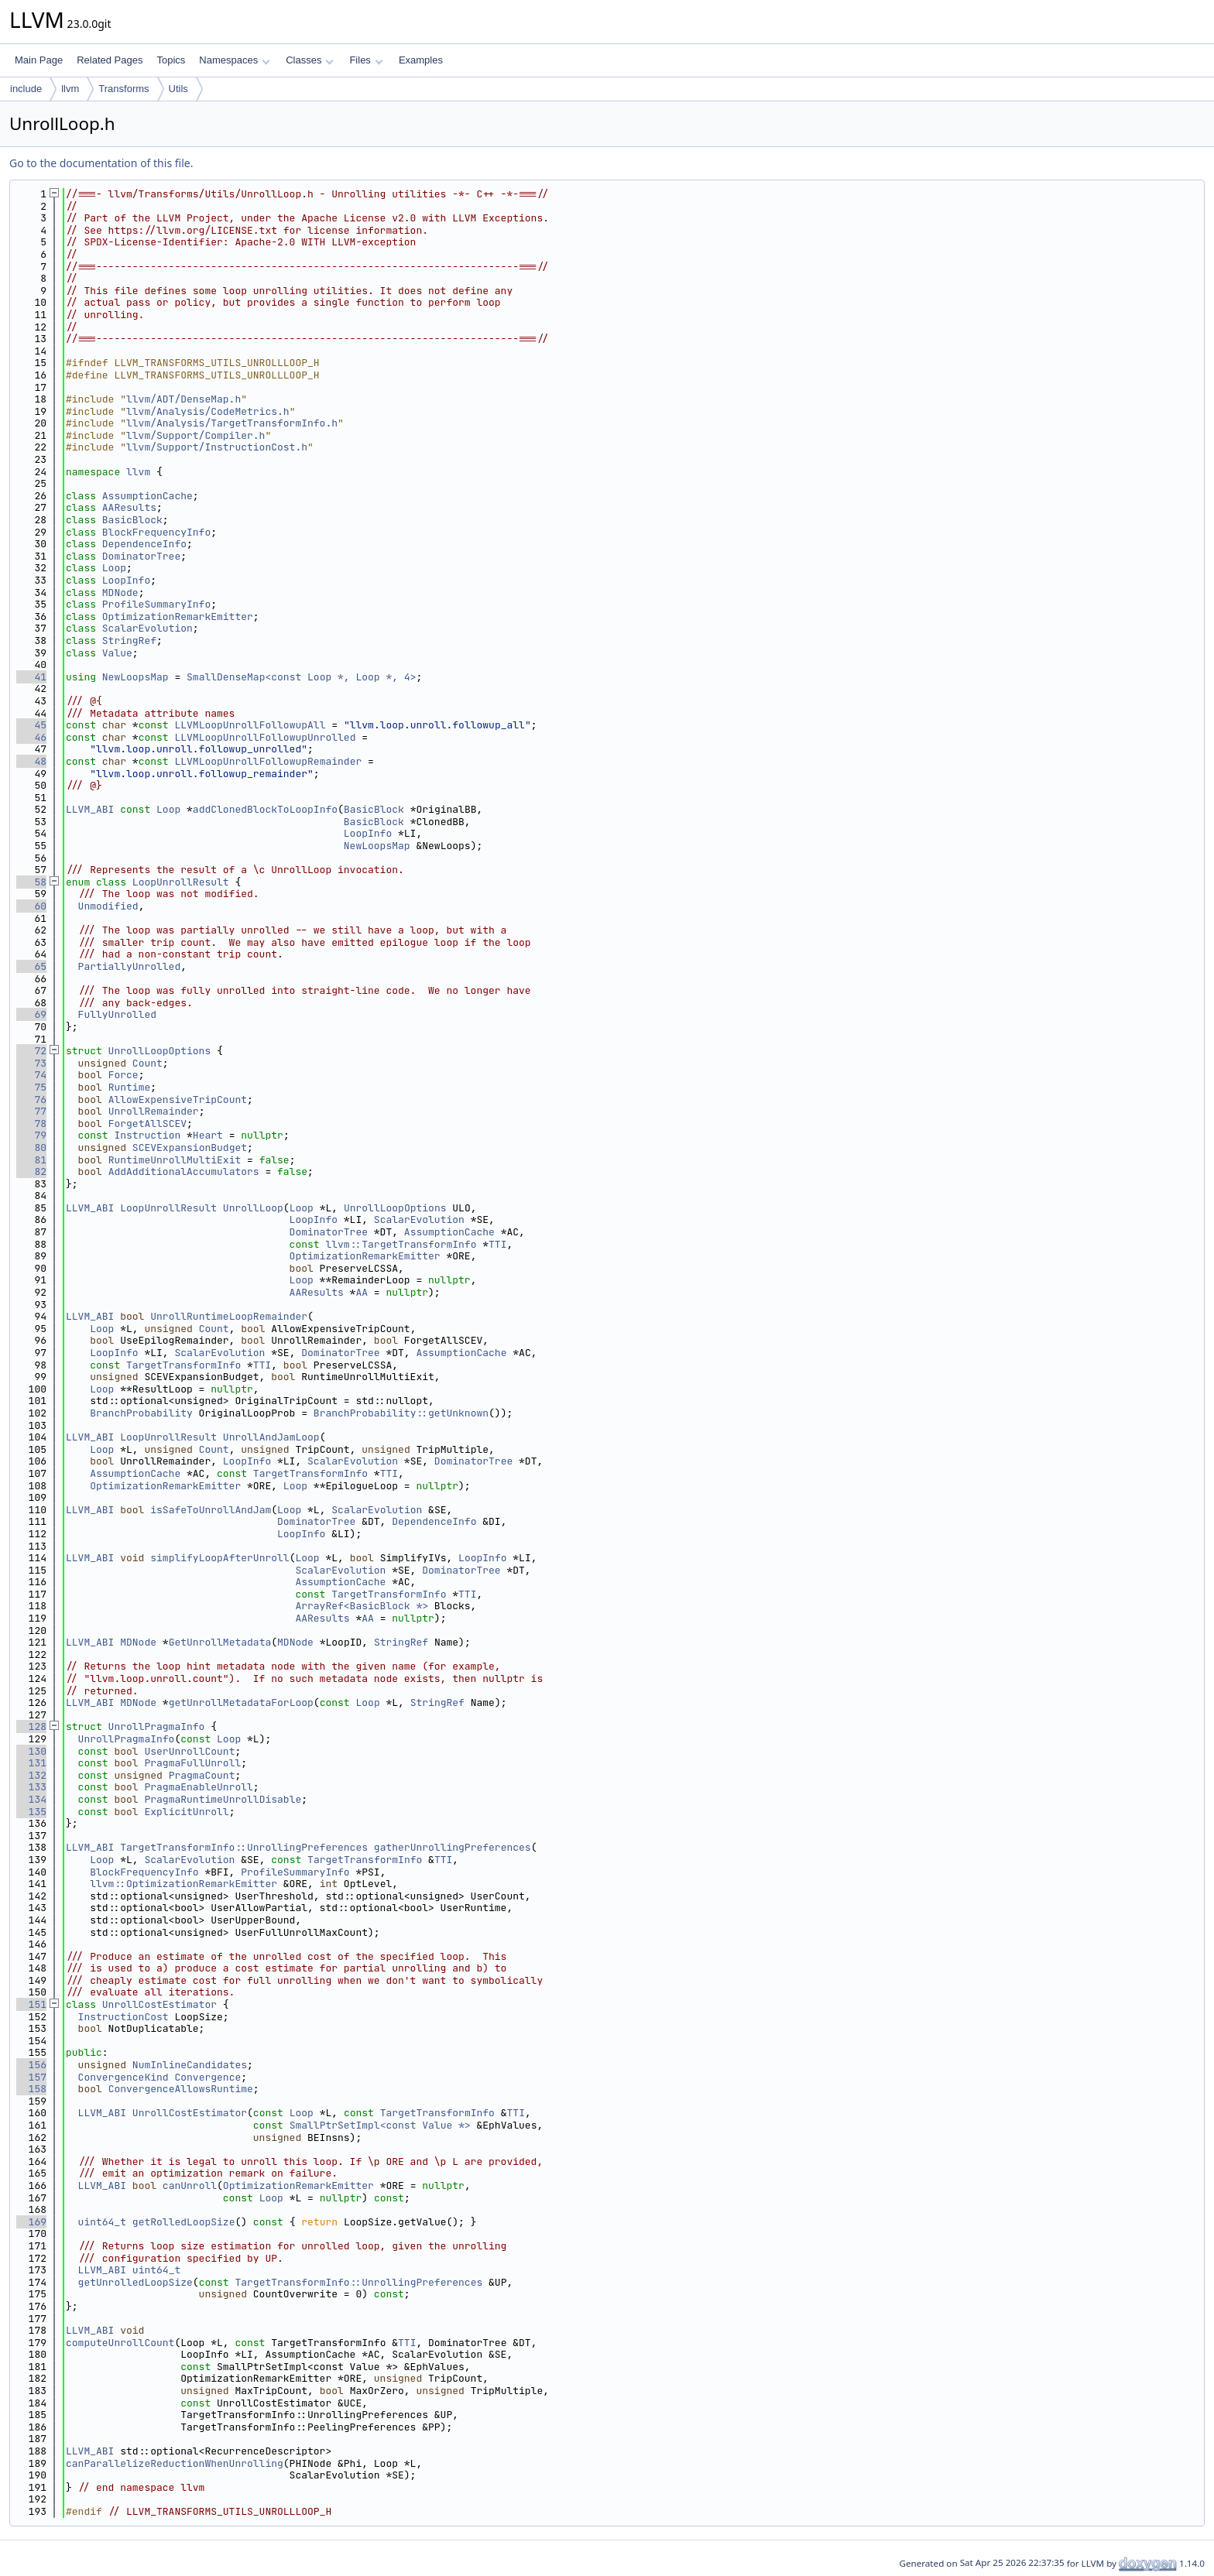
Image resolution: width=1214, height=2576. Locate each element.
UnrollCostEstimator (159, 2004)
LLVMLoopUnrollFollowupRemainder (268, 761)
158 (31, 2088)
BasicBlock (132, 519)
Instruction (147, 1135)
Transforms (123, 88)
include (26, 88)
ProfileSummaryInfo (156, 604)
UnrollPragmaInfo (156, 1726)
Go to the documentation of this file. (101, 163)
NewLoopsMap (135, 676)
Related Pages (109, 60)
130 (31, 1751)
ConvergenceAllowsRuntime (180, 2088)
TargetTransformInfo (183, 1365)
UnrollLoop (253, 1207)
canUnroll (190, 2185)
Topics (170, 60)
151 (31, 2004)
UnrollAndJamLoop (271, 1437)
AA (361, 1292)
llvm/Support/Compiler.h (195, 435)
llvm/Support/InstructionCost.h (216, 447)
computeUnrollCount (120, 2342)
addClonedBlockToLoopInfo (265, 809)
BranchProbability (141, 1413)
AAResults (129, 507)
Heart (208, 1135)
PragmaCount (202, 1775)
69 (31, 1014)
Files (365, 60)
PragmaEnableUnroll (198, 1786)
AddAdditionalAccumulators (183, 1171)
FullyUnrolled (117, 1014)
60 (31, 906)
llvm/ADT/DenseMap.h (183, 399)
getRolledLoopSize (183, 2221)
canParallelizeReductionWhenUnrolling (174, 2463)
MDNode (120, 592)
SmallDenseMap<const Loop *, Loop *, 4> (301, 676)
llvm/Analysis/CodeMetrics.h (208, 411)
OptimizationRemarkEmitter (177, 616)
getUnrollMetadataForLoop (241, 1702)
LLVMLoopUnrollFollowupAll (249, 724)
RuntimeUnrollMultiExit (175, 1159)
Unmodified (108, 906)
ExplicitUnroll (186, 1811)
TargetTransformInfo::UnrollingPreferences (244, 1847)
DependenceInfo (144, 543)
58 (31, 882)
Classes (310, 60)
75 (31, 1087)
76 (31, 1099)
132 (31, 1775)
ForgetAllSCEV (147, 1123)
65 (31, 966)
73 (31, 1063)
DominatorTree (141, 556)
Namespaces (234, 60)
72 (31, 1050)
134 (31, 1799)
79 (31, 1135)
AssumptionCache (147, 495)
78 (31, 1123)
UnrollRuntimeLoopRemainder (228, 1316)
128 (31, 1726)
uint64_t (102, 2221)
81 (31, 1159)
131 (31, 1762)
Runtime (129, 1087)
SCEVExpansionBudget (189, 1147)
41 (31, 676)
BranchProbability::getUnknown (401, 1413)
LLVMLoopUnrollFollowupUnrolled (264, 737)
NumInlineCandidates (189, 2064)
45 (31, 724)
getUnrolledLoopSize (135, 2282)
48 (31, 761)
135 (31, 1811)
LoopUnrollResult (180, 882)
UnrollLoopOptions (159, 1050)
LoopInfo (126, 580)
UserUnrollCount (189, 1751)
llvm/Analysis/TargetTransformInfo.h (232, 423)
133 (31, 1786)
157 (31, 2077)
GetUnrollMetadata (220, 1642)
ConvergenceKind (123, 2077)
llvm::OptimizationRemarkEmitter (183, 1883)
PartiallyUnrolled (129, 966)
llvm (70, 88)
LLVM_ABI (90, 809)
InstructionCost (123, 2016)
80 (31, 1147)
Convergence (207, 2077)
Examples (421, 60)
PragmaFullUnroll (192, 1762)
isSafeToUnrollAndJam (210, 1509)
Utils (178, 88)
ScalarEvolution (147, 628)
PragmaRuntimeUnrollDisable (222, 1799)
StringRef (129, 640)
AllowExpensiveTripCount (177, 1099)
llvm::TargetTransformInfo (400, 1244)
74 (31, 1074)
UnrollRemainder (153, 1111)
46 (31, 737)
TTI (497, 1244)
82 (31, 1171)
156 (31, 2064)
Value (117, 652)
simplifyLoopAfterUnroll (219, 1557)
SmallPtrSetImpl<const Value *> (380, 2125)
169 (31, 2221)
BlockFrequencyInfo (156, 532)
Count (147, 1063)
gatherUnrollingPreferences (452, 1847)
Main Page (39, 60)
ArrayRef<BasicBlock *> (361, 1605)
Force (123, 1074)
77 (31, 1111)
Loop (114, 567)
